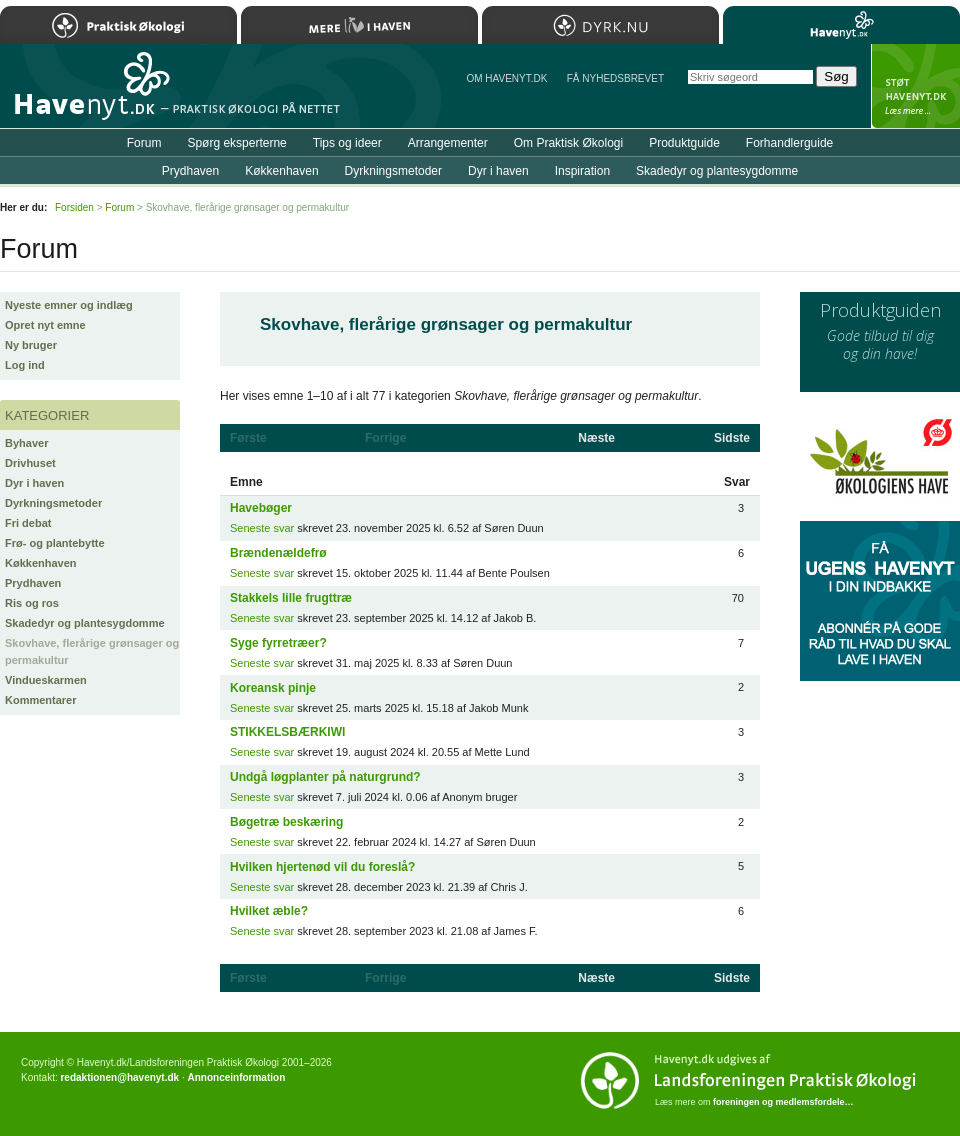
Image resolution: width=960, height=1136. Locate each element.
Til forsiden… (87, 94)
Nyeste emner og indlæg (69, 305)
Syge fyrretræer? (278, 643)
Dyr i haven (34, 483)
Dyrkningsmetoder (53, 503)
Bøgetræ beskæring (286, 822)
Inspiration (582, 171)
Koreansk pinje (273, 688)
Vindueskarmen (46, 680)
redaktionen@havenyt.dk (119, 1077)
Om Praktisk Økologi (568, 143)
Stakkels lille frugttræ (291, 598)
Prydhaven (33, 583)
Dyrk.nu (600, 25)
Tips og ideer (347, 143)
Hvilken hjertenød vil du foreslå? (322, 867)
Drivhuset (30, 463)
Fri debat (28, 523)
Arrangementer (448, 143)
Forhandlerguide (789, 143)
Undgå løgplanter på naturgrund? (325, 777)
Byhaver (26, 443)
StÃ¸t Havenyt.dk (915, 86)
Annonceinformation (236, 1077)
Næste (596, 438)
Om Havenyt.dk (506, 78)
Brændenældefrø (278, 553)
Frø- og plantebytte (55, 543)
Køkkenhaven (41, 563)
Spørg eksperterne (236, 143)
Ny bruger (31, 345)
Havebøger (261, 508)
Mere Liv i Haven (359, 25)
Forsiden (74, 207)
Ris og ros (32, 603)
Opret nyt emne (45, 325)
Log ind (25, 365)
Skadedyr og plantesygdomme (85, 623)
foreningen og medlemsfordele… (783, 1102)
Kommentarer (41, 700)
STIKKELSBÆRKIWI (287, 732)
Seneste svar (262, 528)
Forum (144, 143)
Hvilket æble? (269, 911)
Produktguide (684, 143)
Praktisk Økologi (118, 25)
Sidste (732, 438)
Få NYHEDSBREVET (615, 78)
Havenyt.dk (841, 25)
